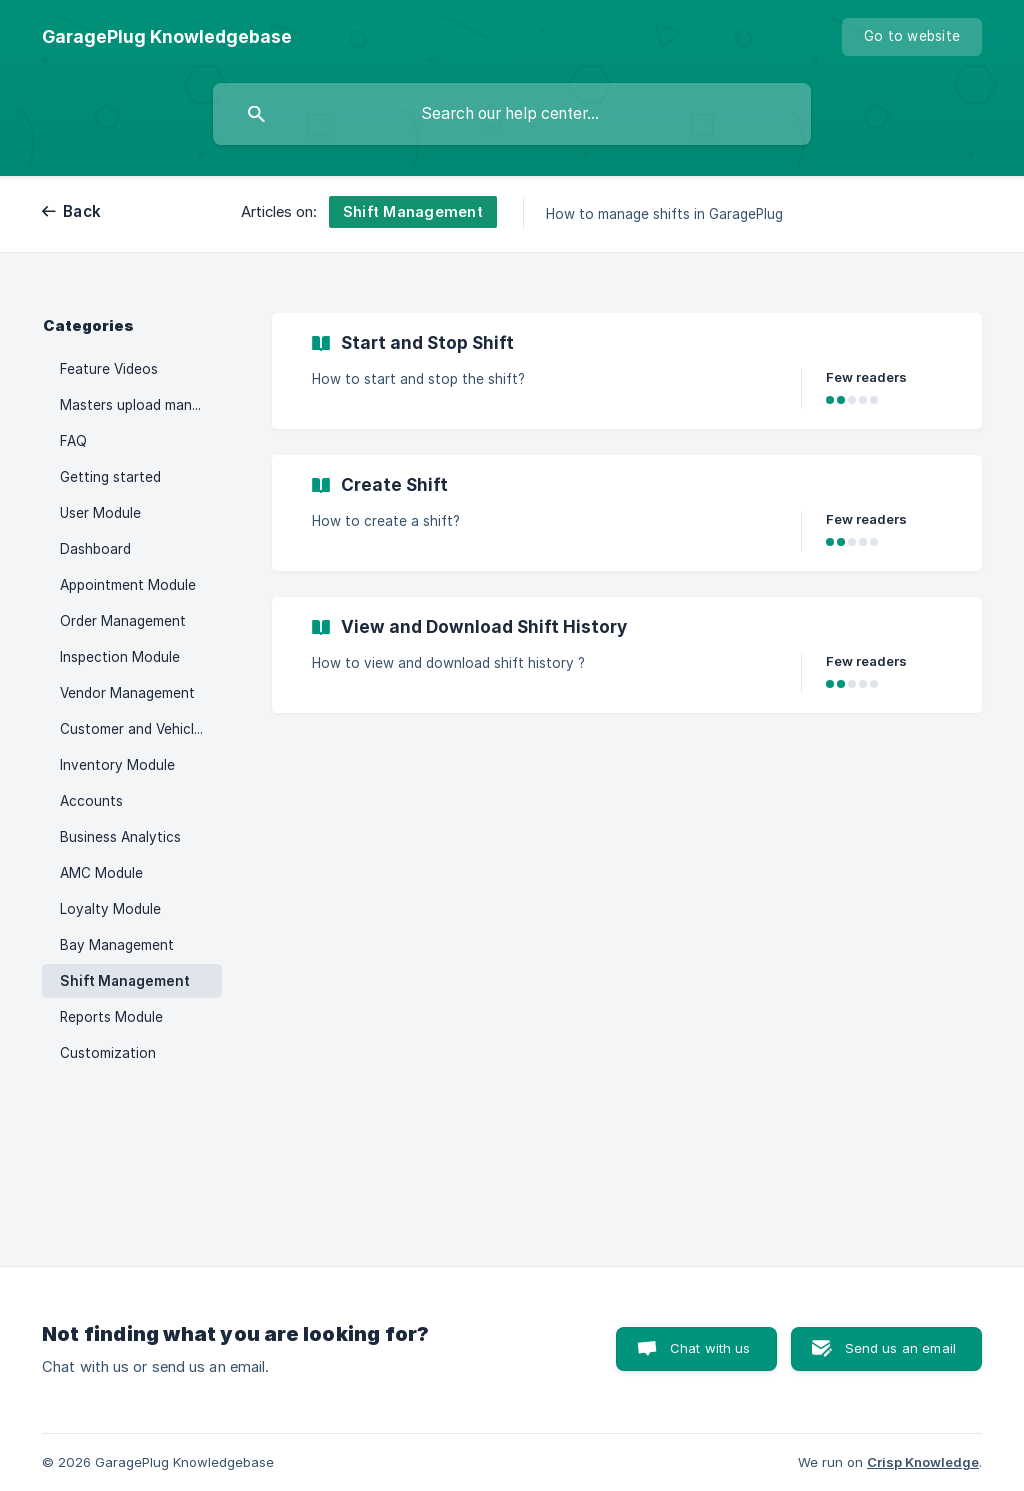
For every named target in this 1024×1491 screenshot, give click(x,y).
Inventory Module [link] (117, 765)
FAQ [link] (73, 441)
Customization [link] (108, 1053)
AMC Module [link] (101, 873)
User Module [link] (100, 513)
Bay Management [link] (117, 945)
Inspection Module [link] (120, 657)
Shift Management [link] (125, 981)
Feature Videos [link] (109, 369)
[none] (167, 37)
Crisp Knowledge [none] (923, 1462)
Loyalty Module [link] (110, 909)
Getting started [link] (110, 477)
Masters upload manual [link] (135, 405)
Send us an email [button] (900, 1348)
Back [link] (82, 211)
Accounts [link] (91, 801)
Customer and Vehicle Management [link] (141, 729)
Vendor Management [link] (127, 693)
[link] (627, 371)
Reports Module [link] (111, 1017)
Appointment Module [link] (128, 585)
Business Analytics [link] (120, 837)
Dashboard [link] (95, 549)
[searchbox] (512, 114)
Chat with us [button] (710, 1348)
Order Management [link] (123, 621)
